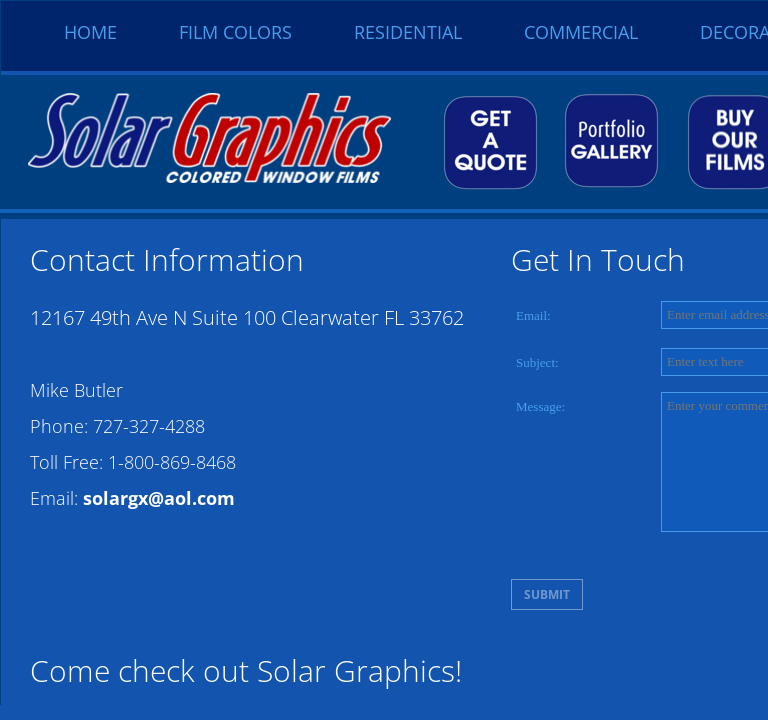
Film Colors (235, 32)
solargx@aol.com (159, 498)
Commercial (581, 32)
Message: (540, 406)
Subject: (537, 362)
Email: (533, 315)
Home (90, 32)
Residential (408, 32)
